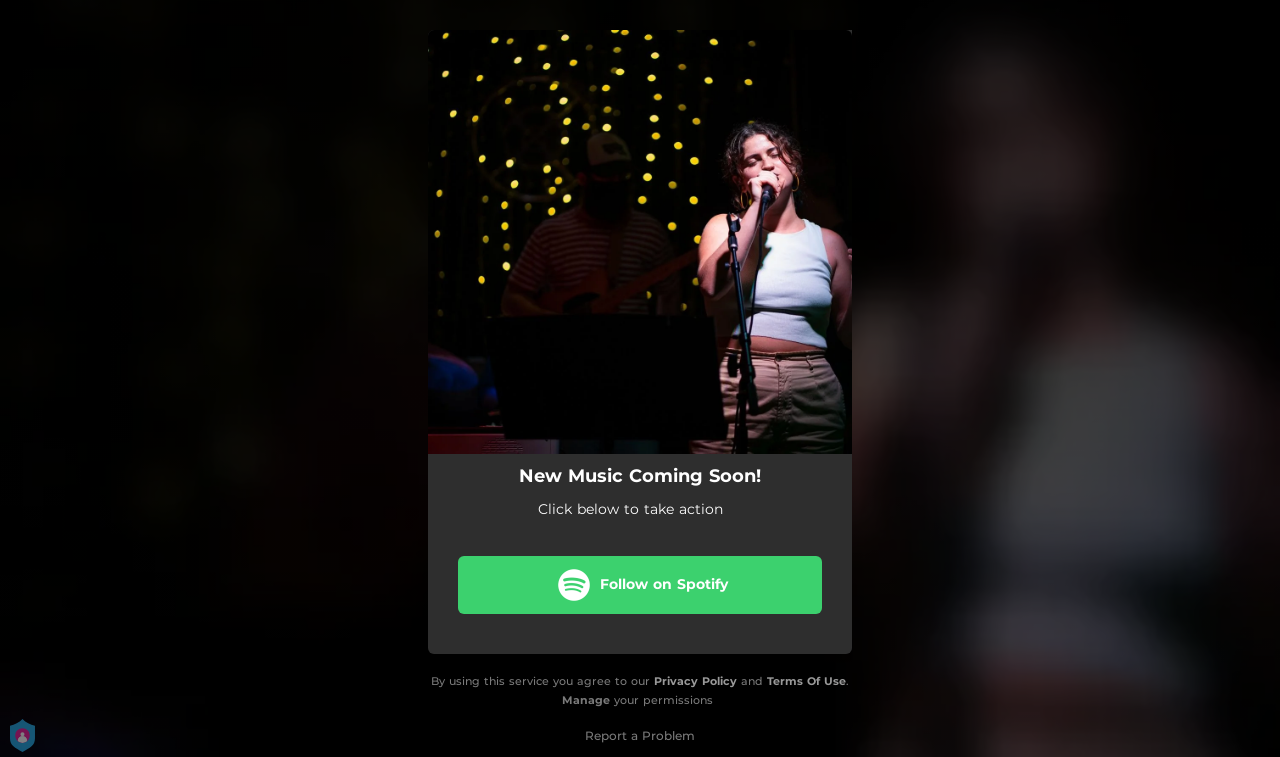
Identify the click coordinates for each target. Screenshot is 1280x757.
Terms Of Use (806, 681)
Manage (586, 700)
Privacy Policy (695, 681)
